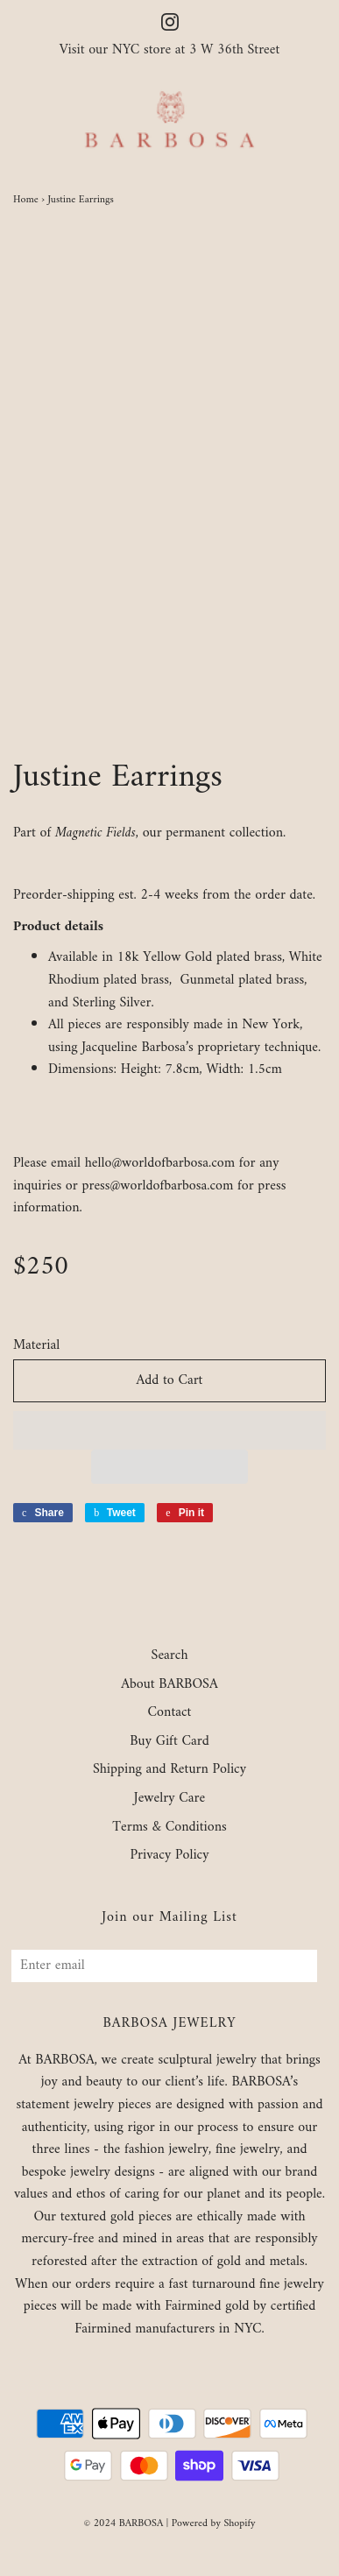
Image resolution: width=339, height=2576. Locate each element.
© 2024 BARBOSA (123, 2524)
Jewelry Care (169, 1799)
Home (26, 200)
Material (36, 1346)
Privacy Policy (169, 1856)
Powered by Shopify (214, 2524)
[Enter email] (164, 1966)
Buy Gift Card (169, 1742)
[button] (169, 1430)
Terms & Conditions (169, 1828)
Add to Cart (170, 1380)
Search (170, 1656)
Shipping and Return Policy (169, 1770)
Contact (170, 1713)
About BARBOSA (169, 1685)
